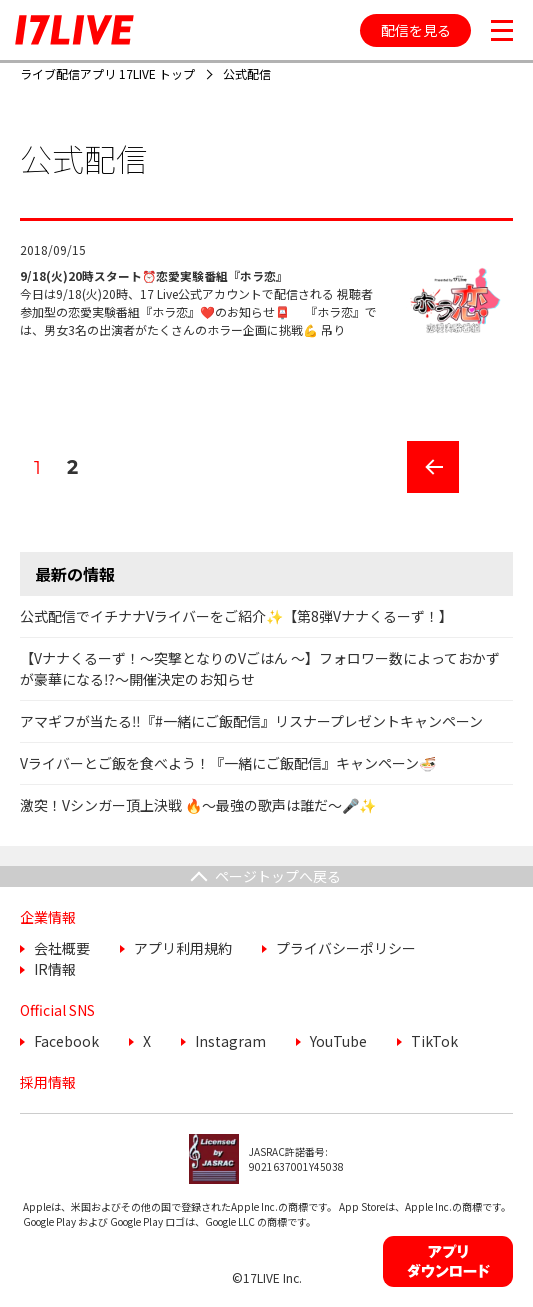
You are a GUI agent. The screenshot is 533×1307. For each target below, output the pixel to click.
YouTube (338, 1041)
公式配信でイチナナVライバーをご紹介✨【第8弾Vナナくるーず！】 (236, 616)
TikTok (434, 1041)
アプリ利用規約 (183, 948)
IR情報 (55, 969)
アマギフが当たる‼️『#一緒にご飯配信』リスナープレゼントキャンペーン (251, 721)
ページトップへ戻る (278, 876)
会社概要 (62, 948)
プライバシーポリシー (346, 948)
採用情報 (48, 1082)
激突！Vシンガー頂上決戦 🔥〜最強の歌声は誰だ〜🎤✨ (198, 805)
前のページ (426, 492)
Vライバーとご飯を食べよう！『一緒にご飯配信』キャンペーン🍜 (228, 763)
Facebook (66, 1041)
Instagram (230, 1041)
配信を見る (416, 30)
